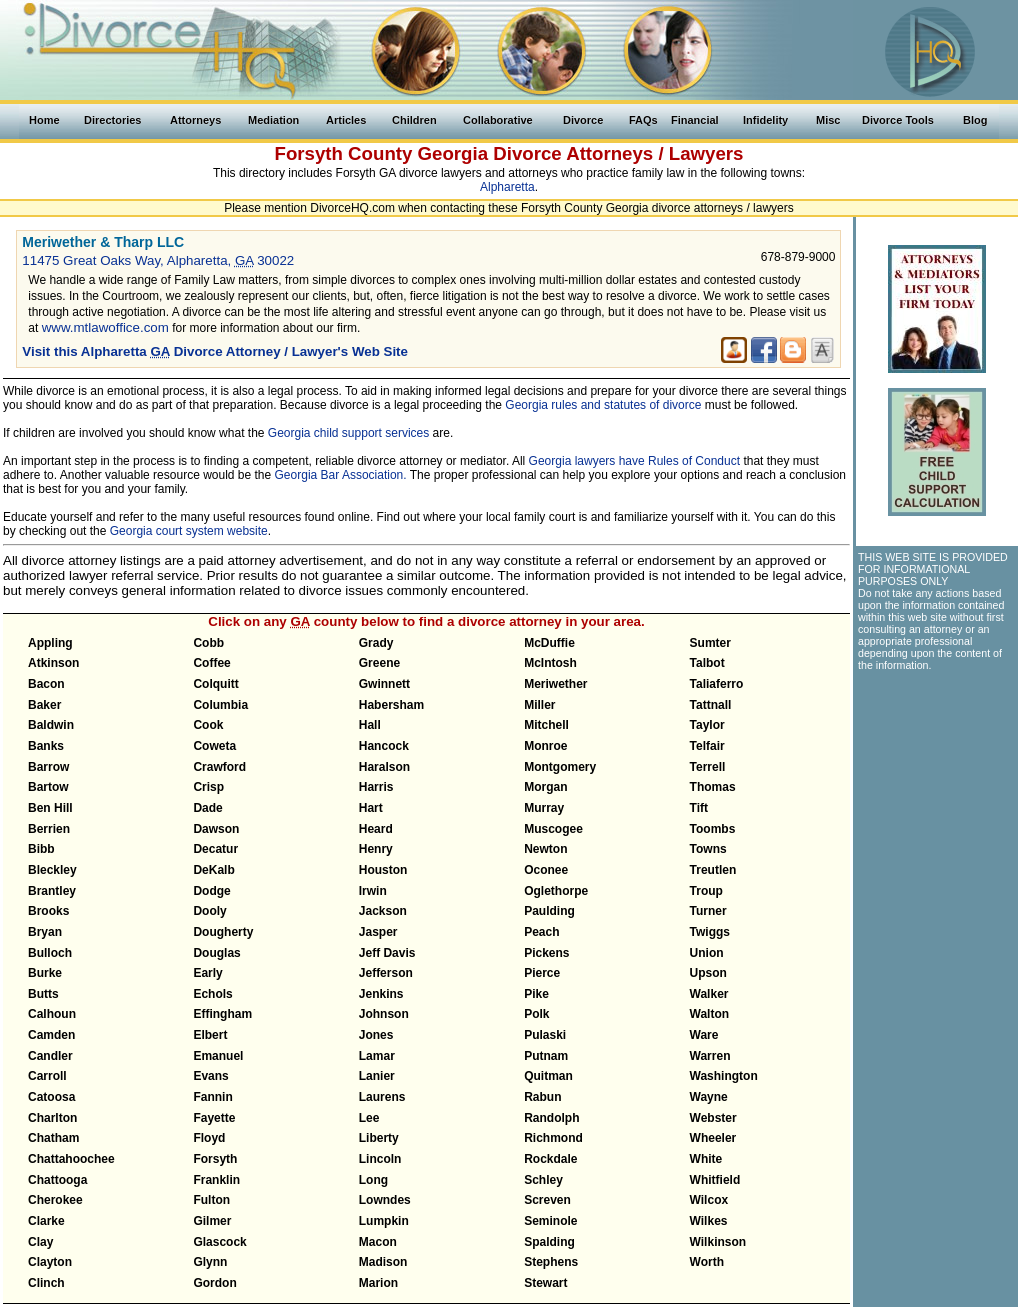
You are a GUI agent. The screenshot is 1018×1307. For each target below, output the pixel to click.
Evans (210, 1076)
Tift (699, 808)
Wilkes (709, 1221)
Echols (212, 994)
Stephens (551, 1262)
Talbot (707, 663)
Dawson (216, 829)
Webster (713, 1118)
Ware (704, 1035)
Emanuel (218, 1056)
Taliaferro (717, 684)
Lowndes (385, 1200)
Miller (539, 705)
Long (373, 1180)
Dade (207, 808)
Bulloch (50, 953)
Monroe (545, 746)
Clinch (46, 1283)
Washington (724, 1076)
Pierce (542, 973)
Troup (706, 891)
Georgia (453, 153)
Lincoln (380, 1159)
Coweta (214, 746)
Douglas (216, 953)
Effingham (222, 1014)
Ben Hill (50, 808)
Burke (45, 973)
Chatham (53, 1138)
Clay (40, 1242)
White (706, 1159)
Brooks (48, 911)
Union (707, 953)
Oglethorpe (556, 891)
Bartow (48, 787)
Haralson (384, 767)
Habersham (391, 705)
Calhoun (52, 1014)
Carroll (47, 1076)
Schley (543, 1180)
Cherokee (55, 1200)
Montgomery (560, 767)
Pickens (546, 953)
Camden (51, 1035)
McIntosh (550, 663)
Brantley (52, 891)
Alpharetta (507, 187)
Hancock (384, 746)
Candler (50, 1056)
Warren (710, 1056)
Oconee (546, 870)
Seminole (550, 1221)
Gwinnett (384, 684)
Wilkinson (718, 1242)
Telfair (707, 746)
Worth (707, 1262)
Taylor (707, 725)
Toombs (713, 829)
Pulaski (545, 1035)
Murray (544, 808)
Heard (376, 829)
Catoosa (51, 1097)
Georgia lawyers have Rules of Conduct (634, 461)
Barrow (48, 767)
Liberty (379, 1138)
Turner (708, 911)
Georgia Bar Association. (341, 475)
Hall (370, 725)
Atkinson (53, 663)
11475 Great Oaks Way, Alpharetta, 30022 (158, 260)
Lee (369, 1118)
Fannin (212, 1097)
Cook (208, 725)
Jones (376, 1035)
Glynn (210, 1262)
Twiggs (710, 932)
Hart (371, 808)
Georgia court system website (189, 531)
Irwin (373, 891)
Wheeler (713, 1138)
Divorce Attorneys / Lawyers (618, 153)
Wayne (709, 1097)
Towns (708, 849)
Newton (545, 849)
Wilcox (709, 1200)
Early (207, 973)
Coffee (211, 663)
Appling (50, 643)
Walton (710, 1014)
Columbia (220, 705)
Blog (975, 120)
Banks (46, 746)
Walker (709, 994)
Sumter (710, 643)
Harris (376, 787)
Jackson (383, 911)
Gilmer (212, 1221)
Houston (383, 870)
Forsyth (215, 1159)
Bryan (45, 932)
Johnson (384, 1014)
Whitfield (715, 1180)
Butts (43, 994)
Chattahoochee (71, 1159)
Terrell (708, 767)
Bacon (46, 684)
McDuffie (549, 643)
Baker (44, 705)
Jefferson (386, 973)
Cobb (208, 643)
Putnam (546, 1056)
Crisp (208, 787)
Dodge (211, 891)
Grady (376, 643)
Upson (708, 973)
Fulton (211, 1200)
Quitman (548, 1076)
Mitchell (546, 725)
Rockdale (550, 1159)
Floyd (209, 1138)
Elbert (210, 1035)
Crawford (219, 767)
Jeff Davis (387, 953)
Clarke (46, 1221)
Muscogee (553, 829)
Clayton (50, 1262)
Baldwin (51, 725)
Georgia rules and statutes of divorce (603, 405)
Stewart (545, 1283)
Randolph (551, 1118)
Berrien (49, 829)
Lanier (377, 1076)
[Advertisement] (936, 791)
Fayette (214, 1118)
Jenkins (381, 994)
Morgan (545, 787)
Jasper (378, 932)
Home (44, 120)
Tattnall (711, 705)
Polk (536, 1014)
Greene (379, 663)
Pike (536, 994)
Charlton (52, 1118)
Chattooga (57, 1180)
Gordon (214, 1283)
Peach (541, 932)
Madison (383, 1262)
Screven (547, 1200)
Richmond (553, 1138)
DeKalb (213, 870)
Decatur (215, 849)
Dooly (209, 911)
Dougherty (223, 932)
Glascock (219, 1242)
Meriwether (555, 684)
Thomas (713, 787)
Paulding (549, 911)
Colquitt (215, 684)
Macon (378, 1242)
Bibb (41, 849)
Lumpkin (384, 1221)
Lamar (377, 1056)
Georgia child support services (348, 433)
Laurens (382, 1097)
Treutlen (713, 870)
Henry (376, 849)
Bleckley (52, 870)
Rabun (542, 1097)
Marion (378, 1283)
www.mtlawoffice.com (105, 327)
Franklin (216, 1180)
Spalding (549, 1242)
